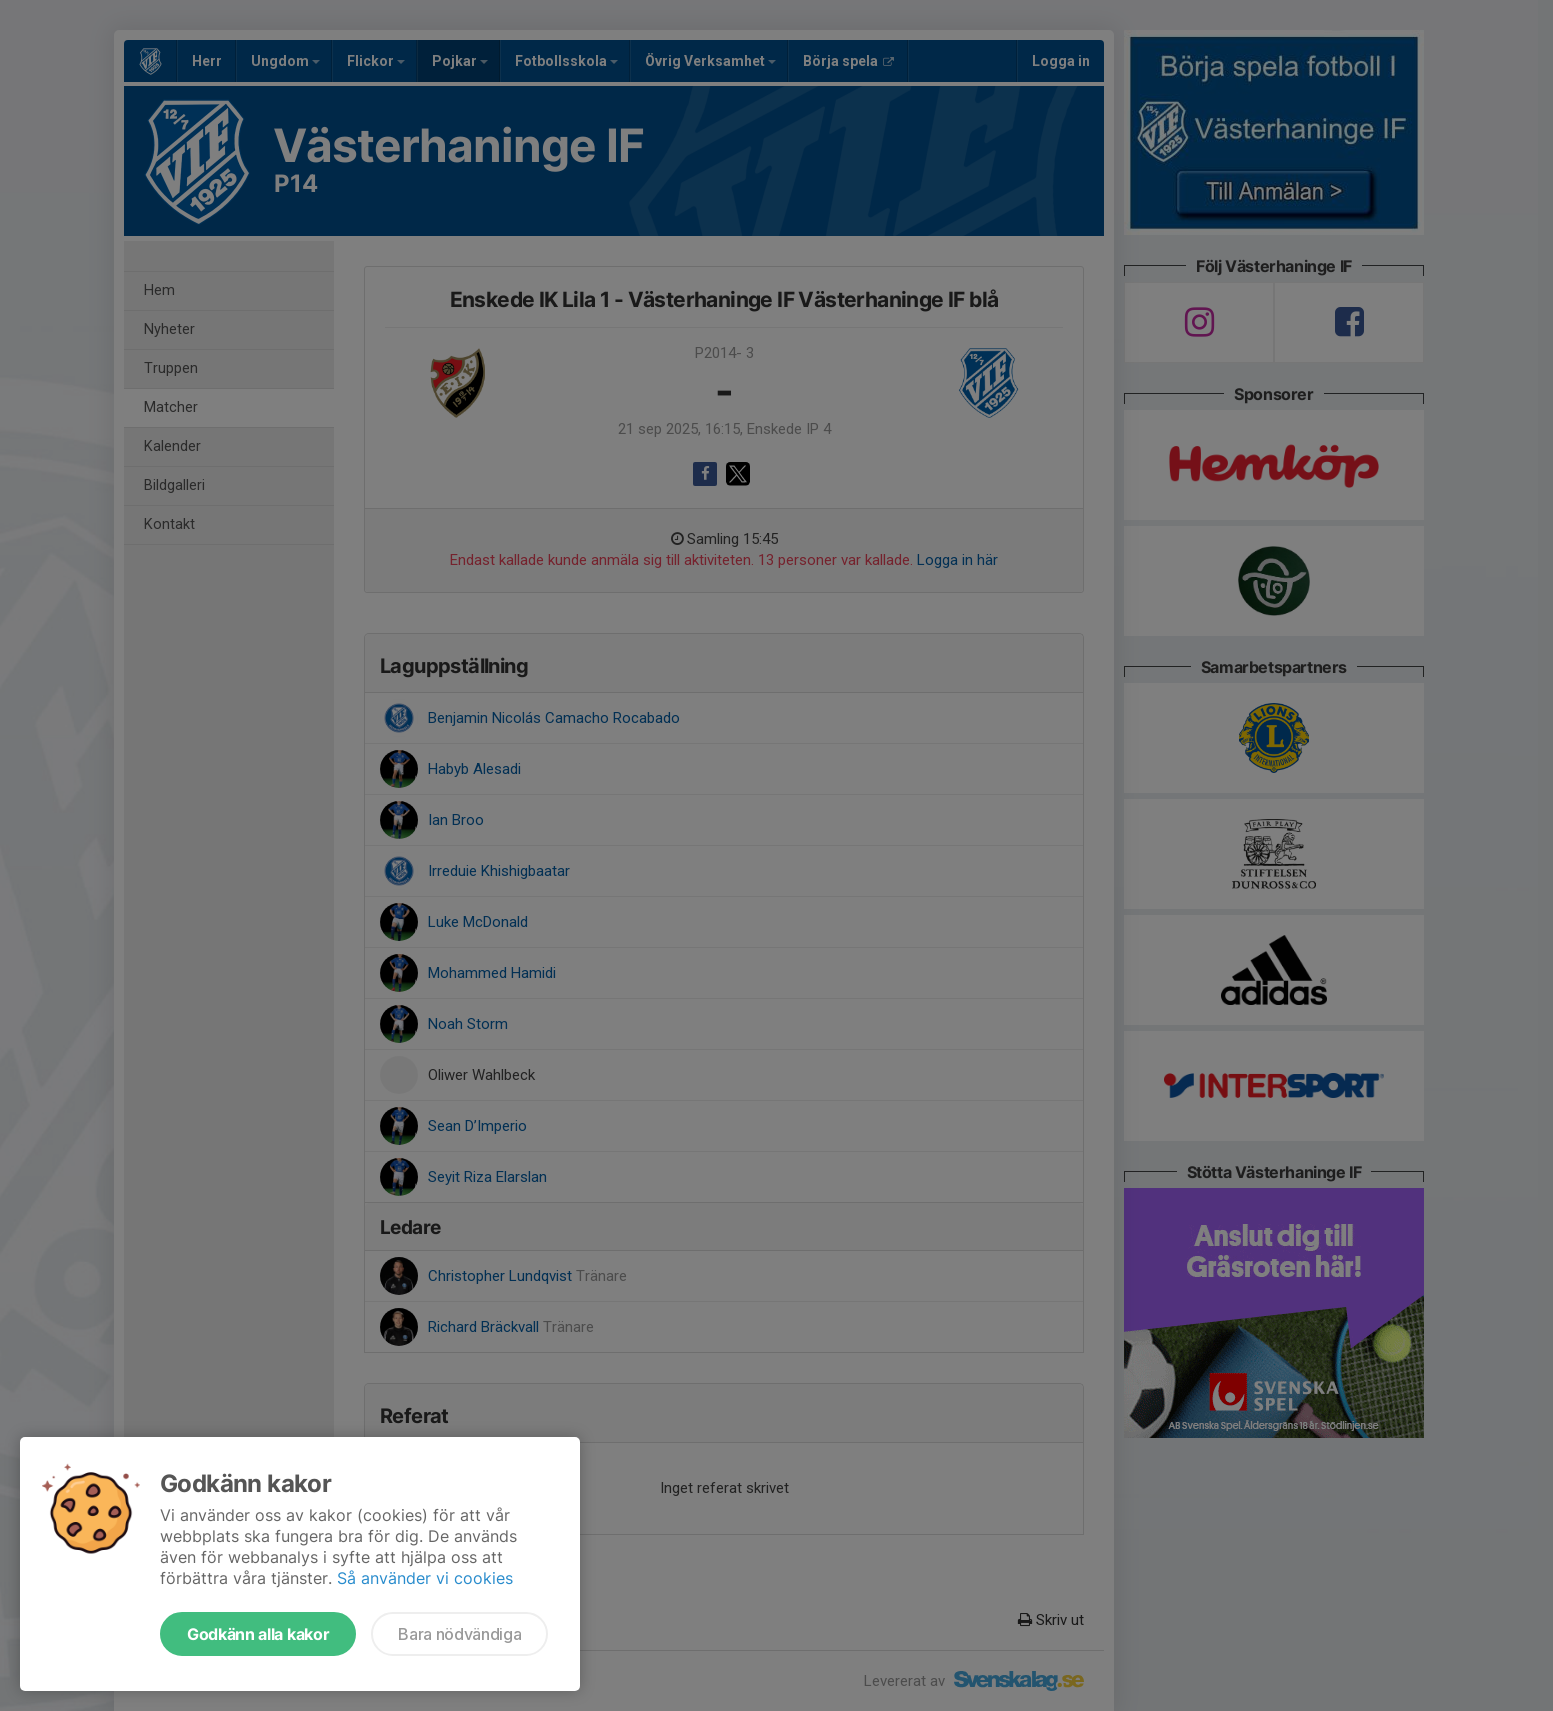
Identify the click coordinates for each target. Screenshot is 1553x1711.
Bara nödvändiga (459, 1634)
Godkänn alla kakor (258, 1634)
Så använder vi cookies (425, 1578)
